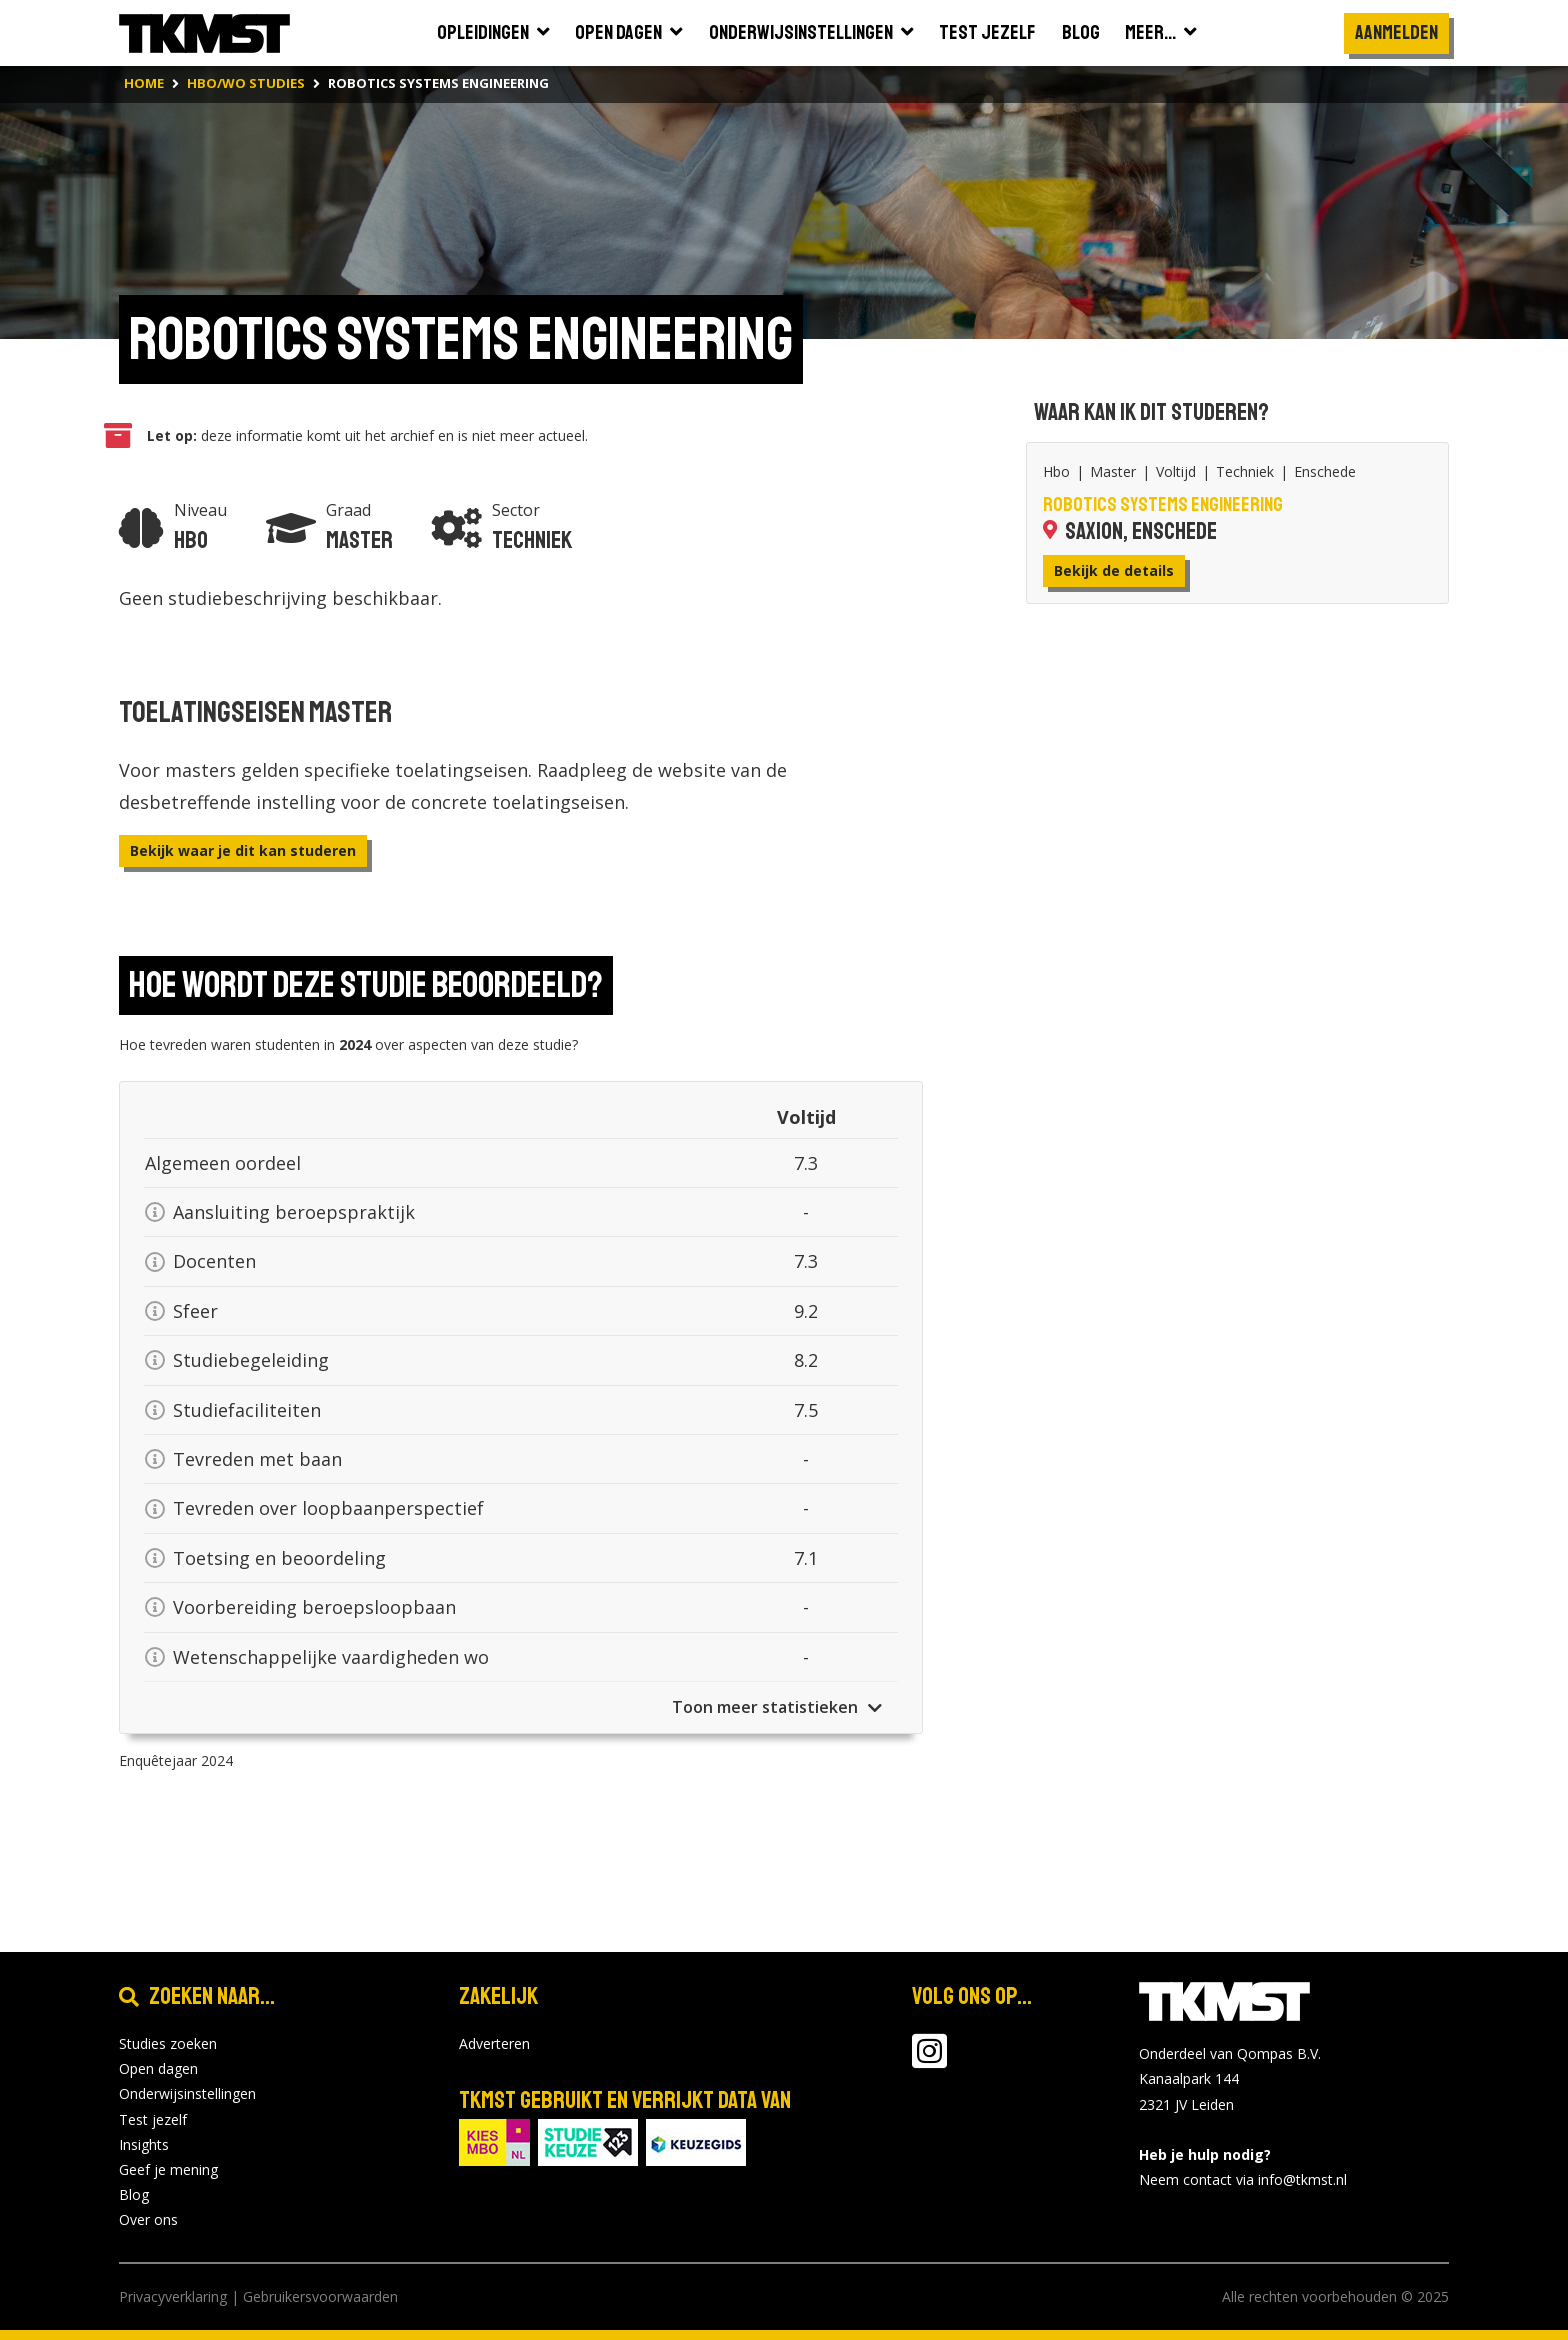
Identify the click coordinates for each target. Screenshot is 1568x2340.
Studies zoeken (168, 2043)
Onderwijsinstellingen (187, 2093)
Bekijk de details (1114, 570)
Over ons (148, 2219)
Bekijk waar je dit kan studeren (243, 850)
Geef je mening (168, 2169)
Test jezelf (153, 2119)
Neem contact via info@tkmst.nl (1243, 2179)
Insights (144, 2144)
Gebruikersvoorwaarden (320, 2296)
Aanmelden (1396, 32)
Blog (134, 2194)
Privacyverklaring (173, 2296)
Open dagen (158, 2068)
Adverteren (494, 2043)
